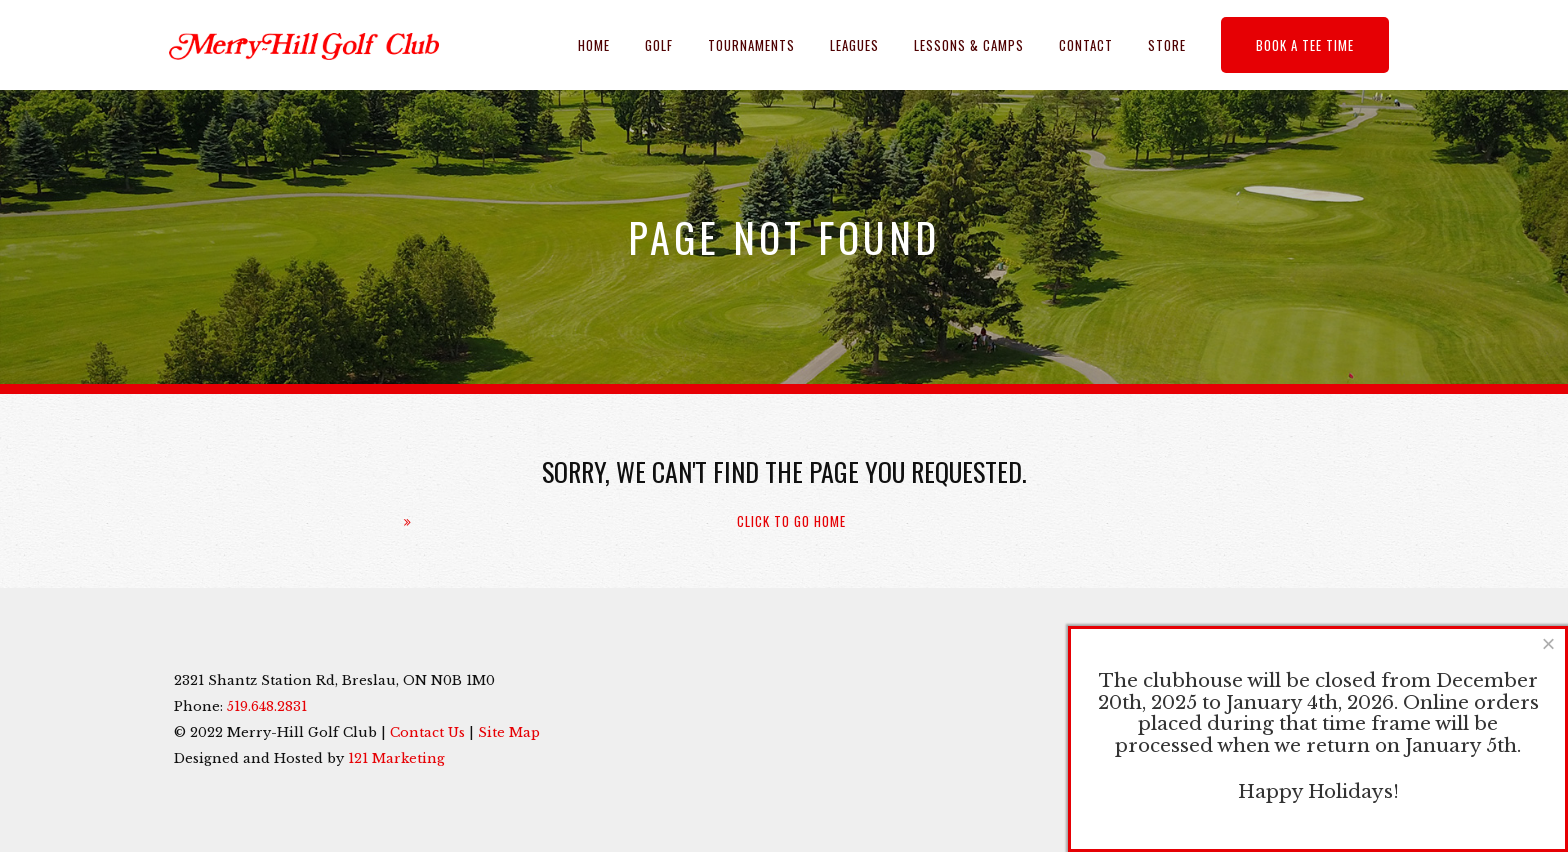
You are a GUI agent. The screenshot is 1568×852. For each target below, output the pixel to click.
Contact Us (427, 732)
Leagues (854, 45)
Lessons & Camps (969, 45)
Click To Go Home (791, 521)
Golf (659, 45)
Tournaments (751, 45)
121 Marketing (396, 758)
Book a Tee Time (1305, 45)
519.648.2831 (267, 706)
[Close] (1548, 643)
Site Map (509, 732)
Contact (1086, 45)
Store (1167, 45)
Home (594, 45)
